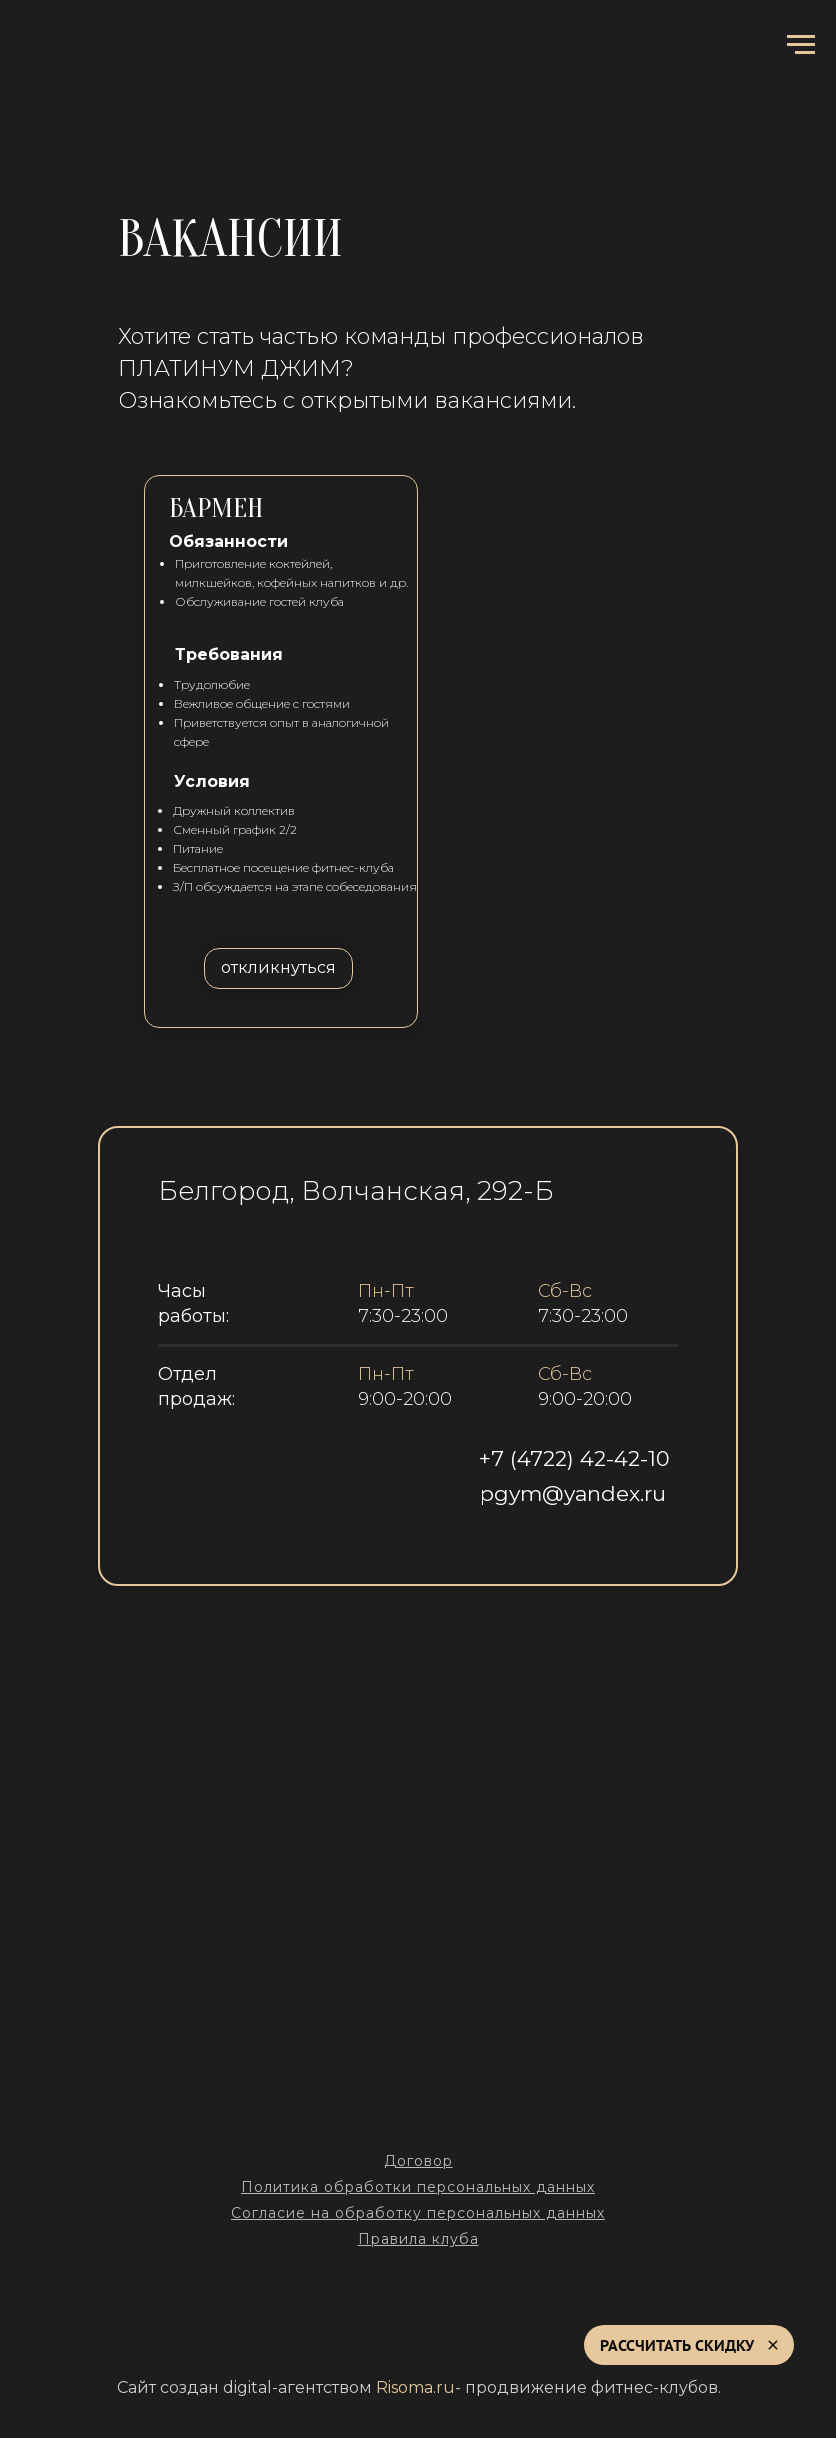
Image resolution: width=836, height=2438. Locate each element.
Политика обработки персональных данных (418, 2187)
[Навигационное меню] (801, 45)
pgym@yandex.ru (573, 1493)
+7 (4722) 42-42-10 (574, 1458)
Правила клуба (418, 2239)
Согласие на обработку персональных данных (418, 2213)
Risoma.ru (415, 2387)
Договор (418, 2161)
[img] (418, 1552)
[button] (278, 968)
